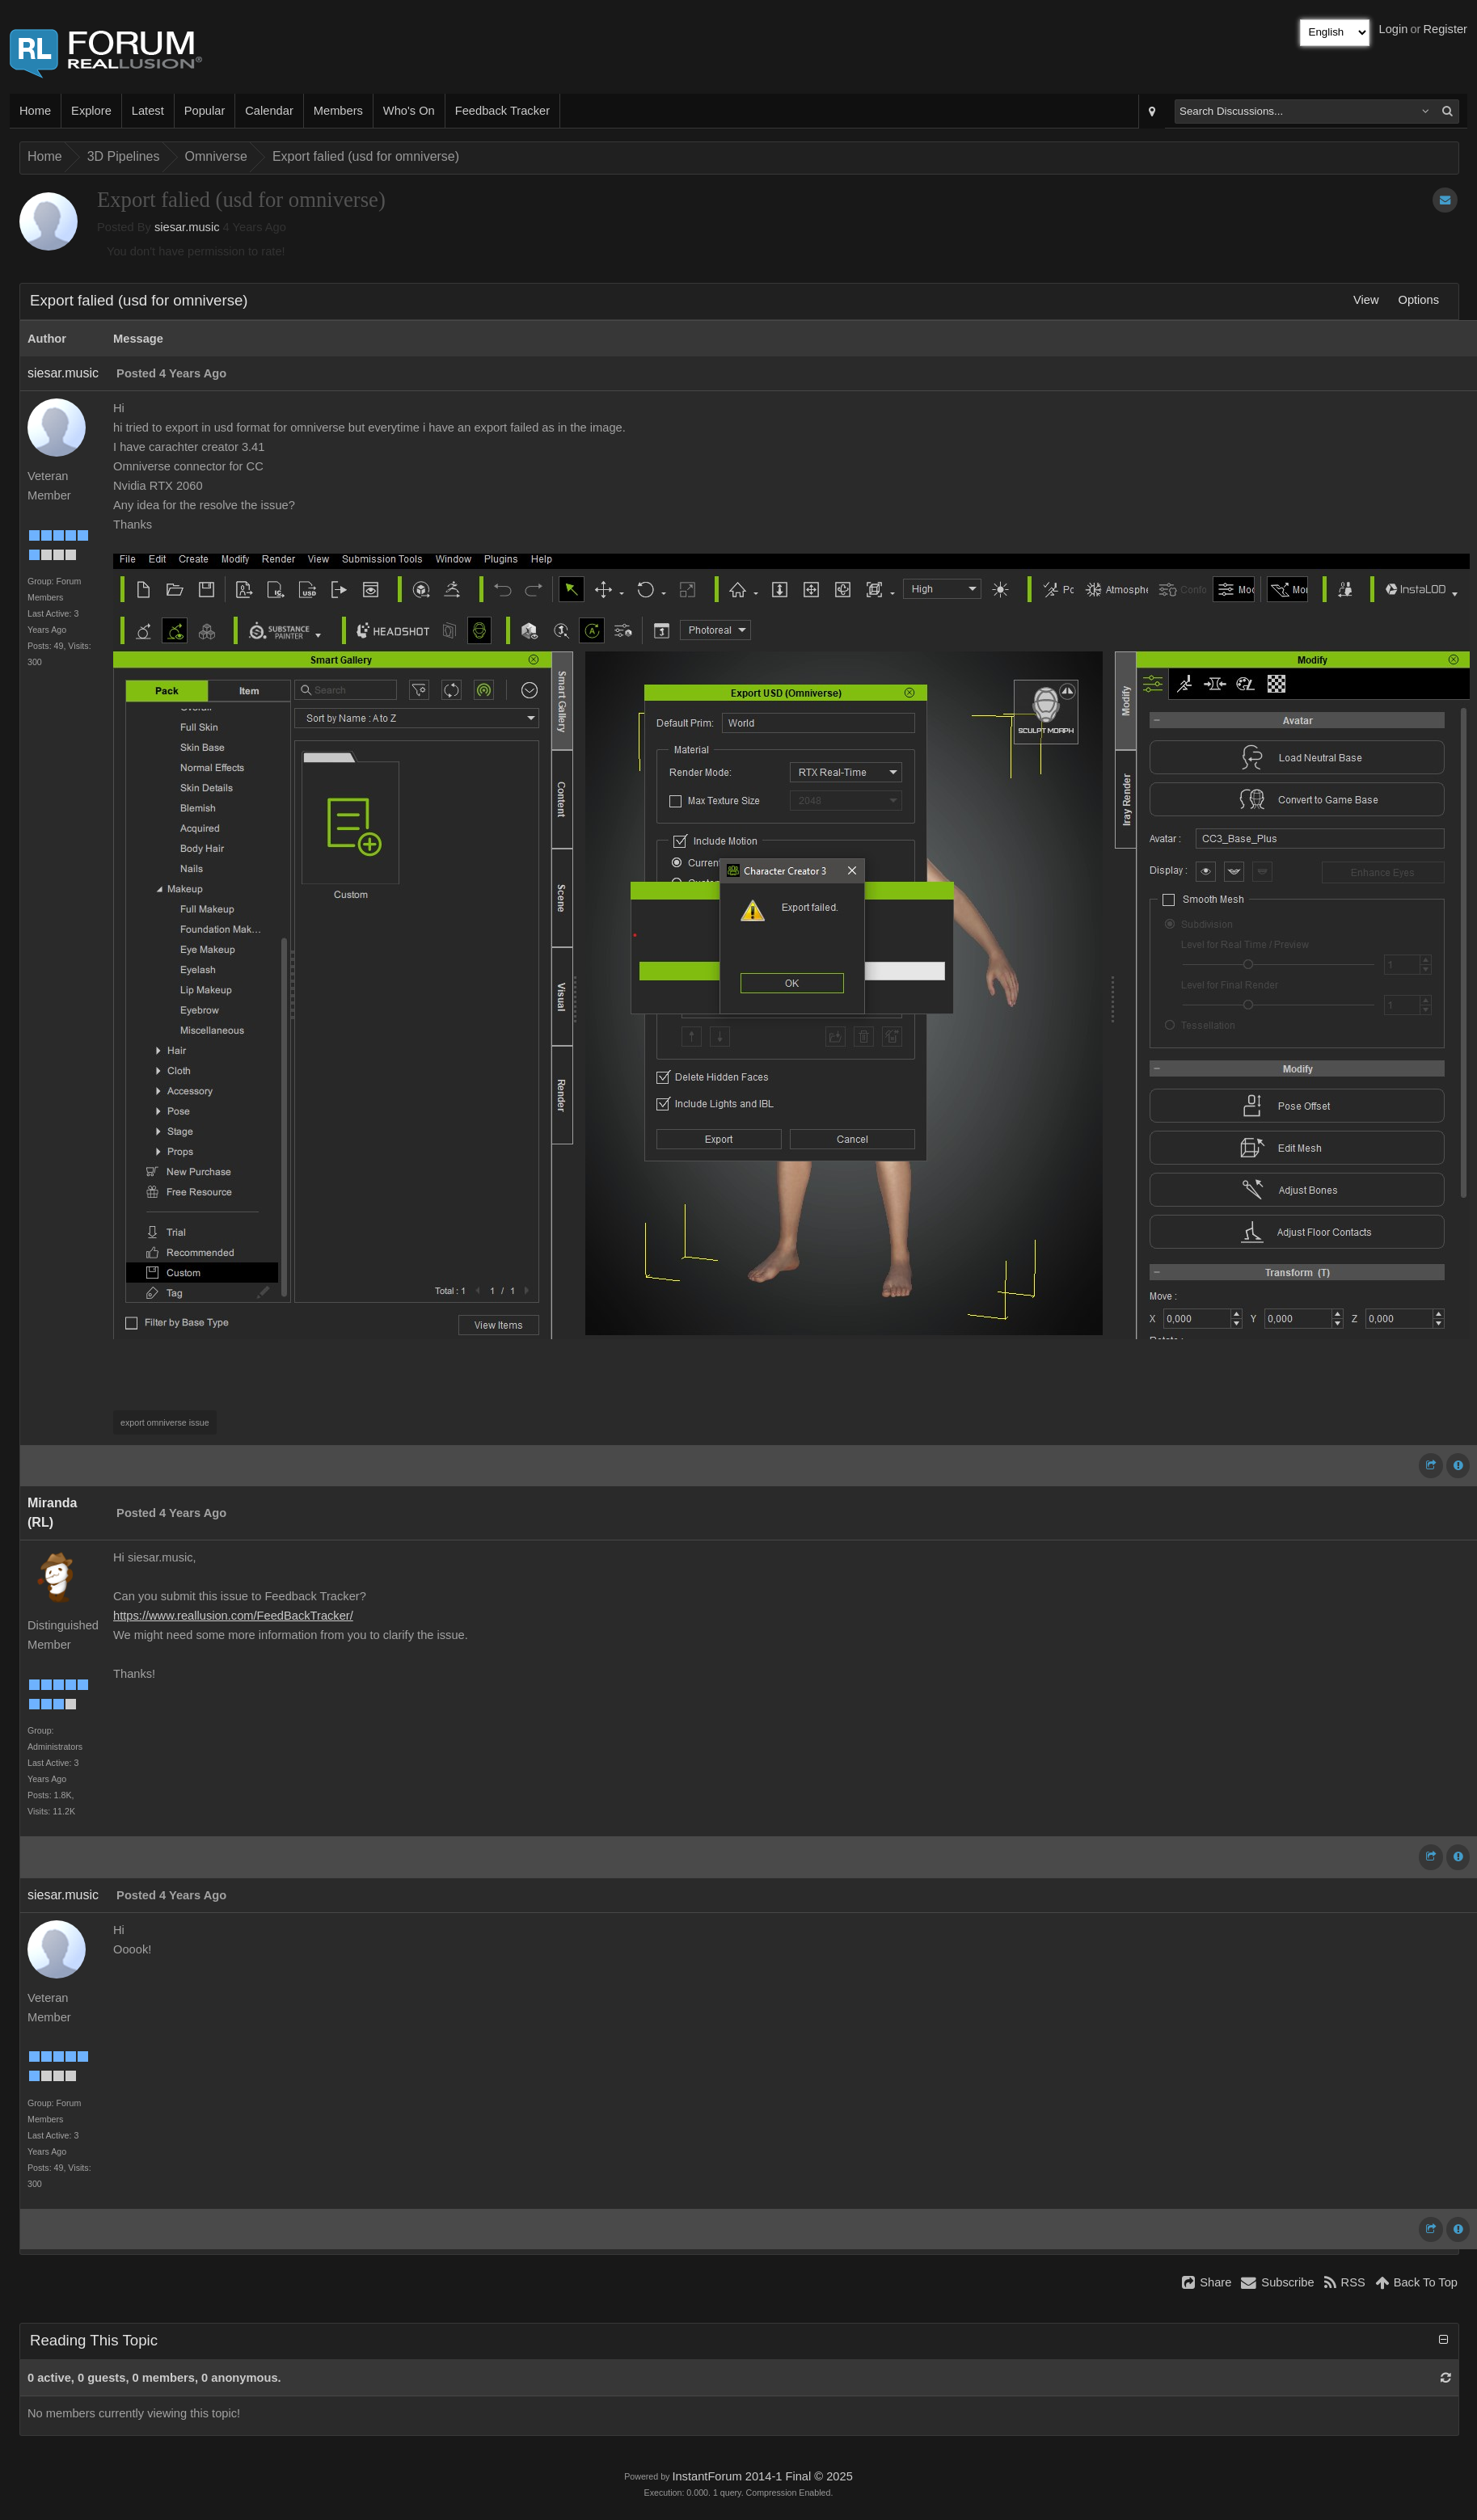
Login (1393, 29)
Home (35, 111)
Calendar (268, 111)
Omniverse (216, 156)
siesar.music (187, 227)
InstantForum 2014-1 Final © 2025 (762, 2476)
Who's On (409, 111)
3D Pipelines (123, 156)
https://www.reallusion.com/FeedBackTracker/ (233, 1615)
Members (338, 111)
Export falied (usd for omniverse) (365, 156)
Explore (91, 111)
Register (1445, 29)
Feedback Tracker (502, 111)
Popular (205, 111)
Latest (148, 111)
